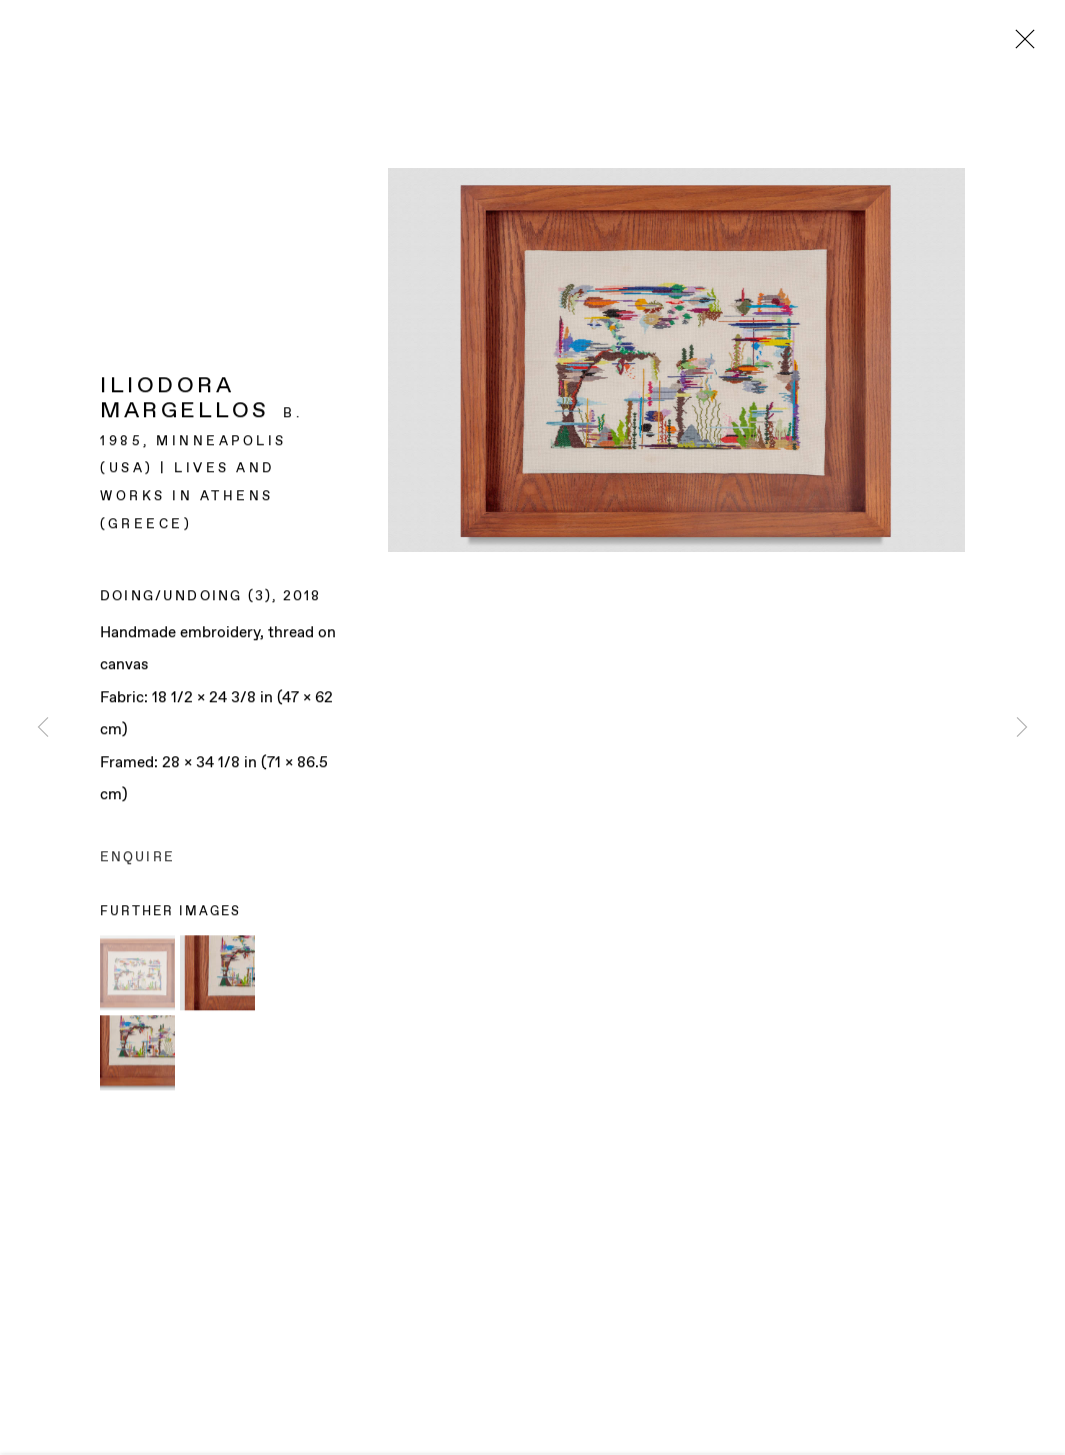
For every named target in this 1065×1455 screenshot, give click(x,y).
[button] (137, 973)
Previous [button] (43, 727)
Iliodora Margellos (185, 400)
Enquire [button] (137, 859)
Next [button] (1022, 727)
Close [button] (1020, 45)
